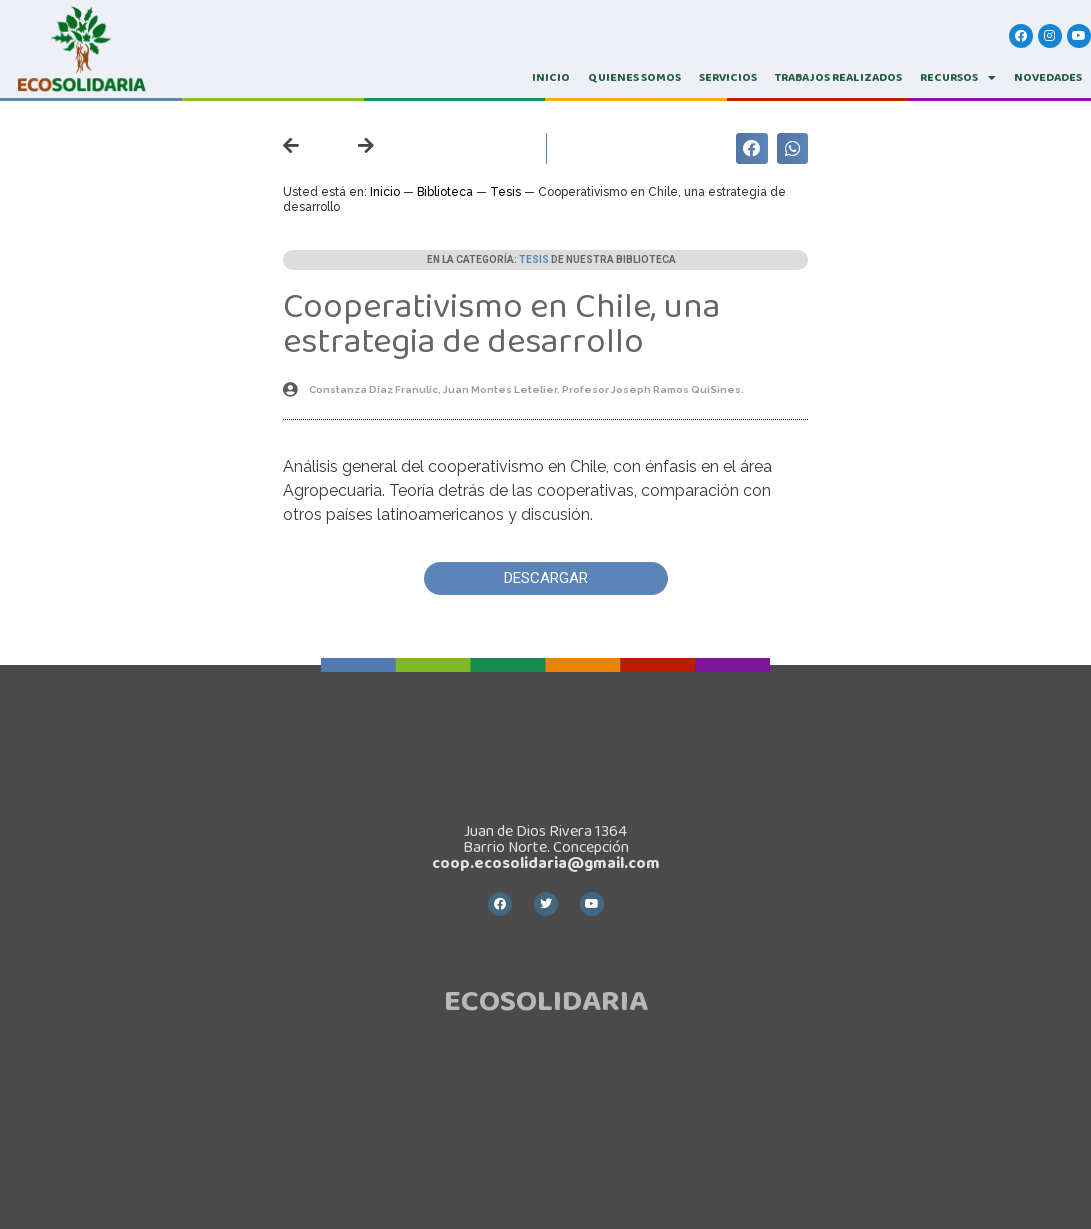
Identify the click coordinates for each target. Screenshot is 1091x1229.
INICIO (551, 77)
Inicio (385, 192)
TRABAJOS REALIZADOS (838, 77)
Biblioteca (445, 192)
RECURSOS (958, 78)
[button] (546, 578)
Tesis (505, 192)
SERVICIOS (728, 77)
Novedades (1048, 77)
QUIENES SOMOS (634, 77)
